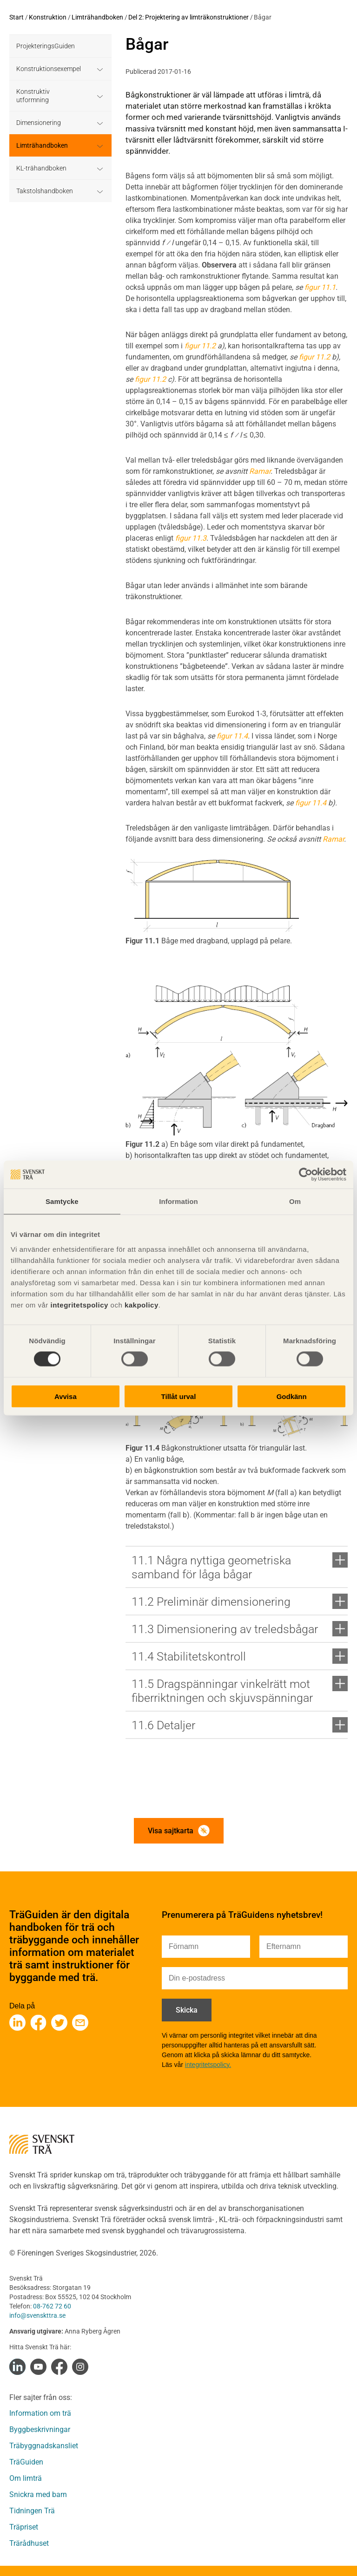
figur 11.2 (200, 345)
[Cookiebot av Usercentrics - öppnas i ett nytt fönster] (305, 1175)
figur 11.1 (320, 287)
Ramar (260, 471)
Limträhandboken (97, 17)
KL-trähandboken (41, 168)
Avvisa (65, 1396)
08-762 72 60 (52, 2306)
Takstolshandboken (44, 191)
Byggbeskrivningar (39, 2429)
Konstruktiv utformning (33, 96)
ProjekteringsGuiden (45, 46)
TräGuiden (26, 2462)
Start (16, 17)
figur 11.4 (232, 736)
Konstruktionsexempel (48, 68)
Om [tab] (295, 1201)
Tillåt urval (178, 1396)
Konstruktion (47, 17)
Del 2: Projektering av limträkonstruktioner (188, 17)
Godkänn (292, 1396)
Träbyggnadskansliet (43, 2445)
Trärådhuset (29, 2543)
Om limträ (25, 2478)
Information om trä (40, 2413)
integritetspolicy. (208, 2064)
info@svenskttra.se (37, 2315)
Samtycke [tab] (62, 1201)
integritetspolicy (78, 1304)
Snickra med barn (38, 2494)
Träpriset (23, 2527)
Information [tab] (178, 1201)
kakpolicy (142, 1304)
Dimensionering (38, 122)
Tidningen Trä (32, 2510)
